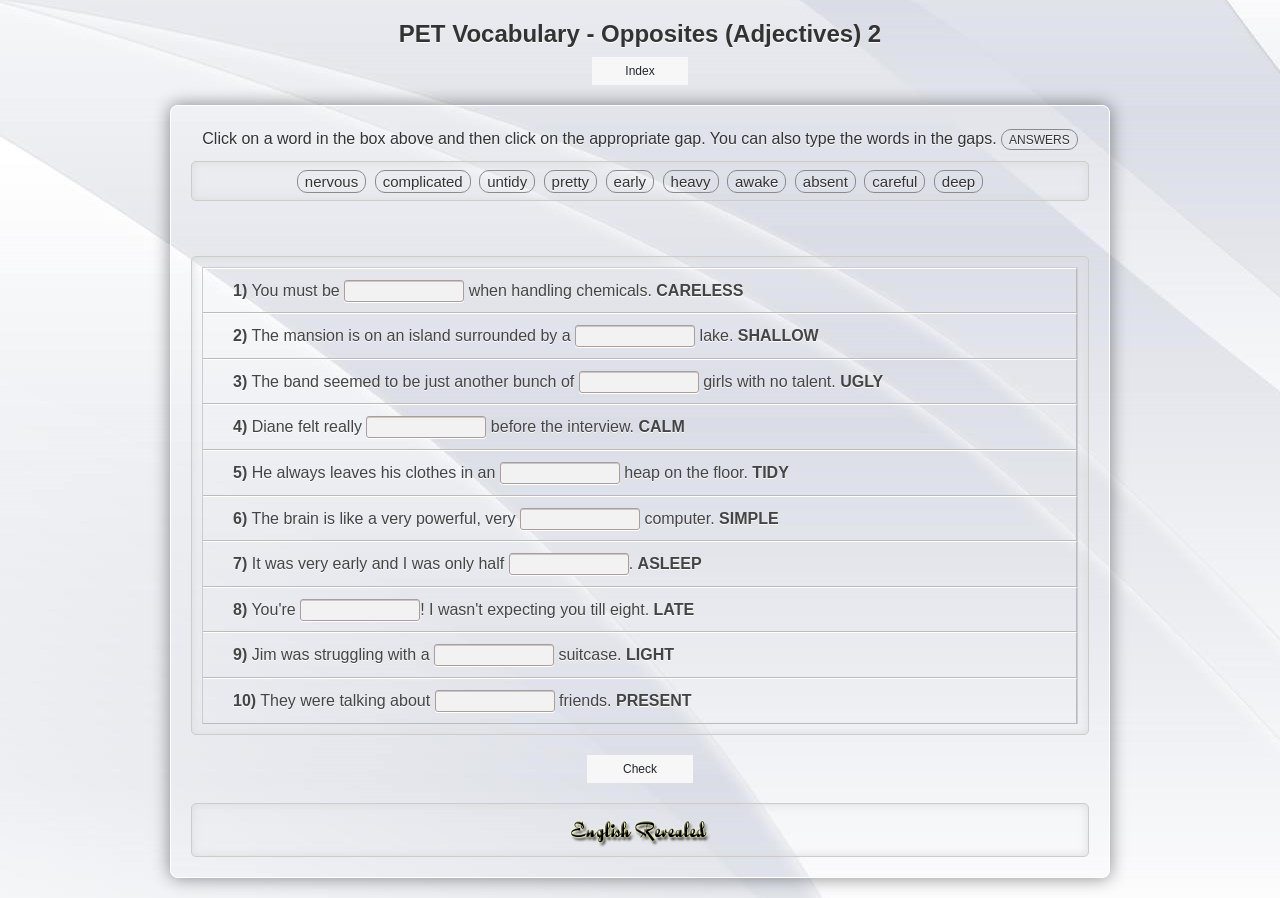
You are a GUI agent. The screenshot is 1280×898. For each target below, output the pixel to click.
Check (640, 769)
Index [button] (639, 71)
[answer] (404, 291)
